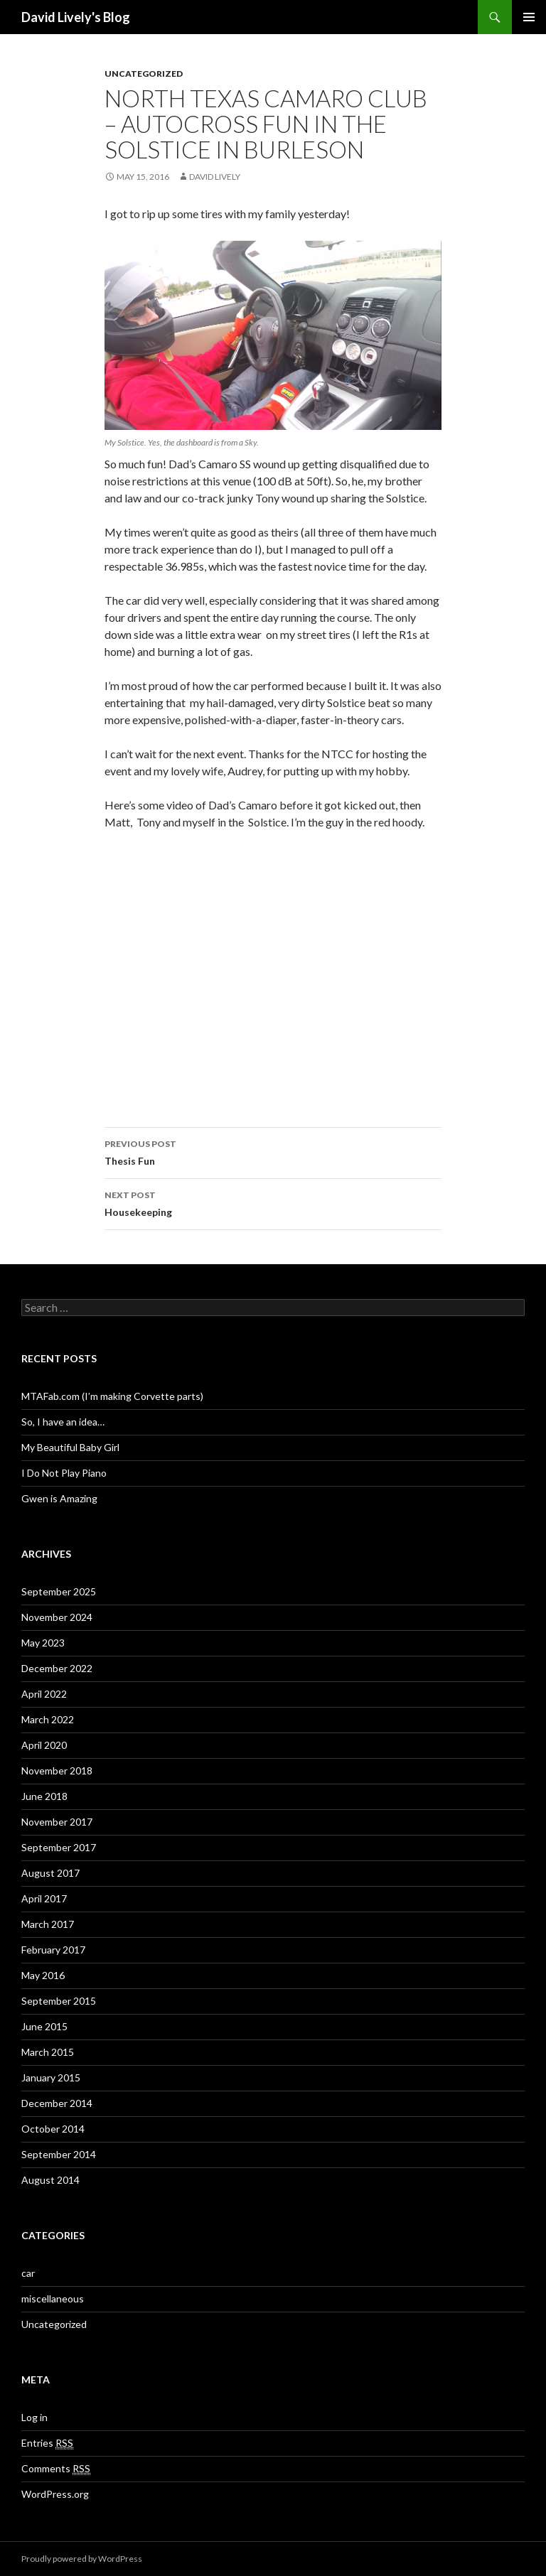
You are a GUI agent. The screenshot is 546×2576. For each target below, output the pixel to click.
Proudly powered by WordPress (81, 2558)
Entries (47, 2443)
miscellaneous (52, 2298)
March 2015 (47, 2052)
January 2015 (50, 2077)
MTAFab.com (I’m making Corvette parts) (112, 1396)
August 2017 (50, 1873)
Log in (34, 2417)
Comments (55, 2468)
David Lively (214, 176)
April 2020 (44, 1745)
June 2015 (44, 2026)
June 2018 (44, 1796)
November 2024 (56, 1617)
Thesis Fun (273, 1151)
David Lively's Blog (75, 17)
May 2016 (43, 1975)
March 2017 (47, 1924)
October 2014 (53, 2129)
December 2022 (56, 1668)
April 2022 (44, 1694)
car (28, 2273)
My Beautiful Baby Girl (70, 1447)
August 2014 (50, 2180)
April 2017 (44, 1898)
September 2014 (58, 2154)
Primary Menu (529, 17)
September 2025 (58, 1591)
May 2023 (43, 1643)
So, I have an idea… (63, 1422)
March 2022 (47, 1719)
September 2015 (58, 2001)
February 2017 (53, 1950)
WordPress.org (55, 2494)
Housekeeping (273, 1202)
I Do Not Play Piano (64, 1473)
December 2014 (56, 2103)
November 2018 (56, 1770)
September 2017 (58, 1847)
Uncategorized (144, 73)
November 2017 (56, 1822)
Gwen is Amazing (59, 1498)
